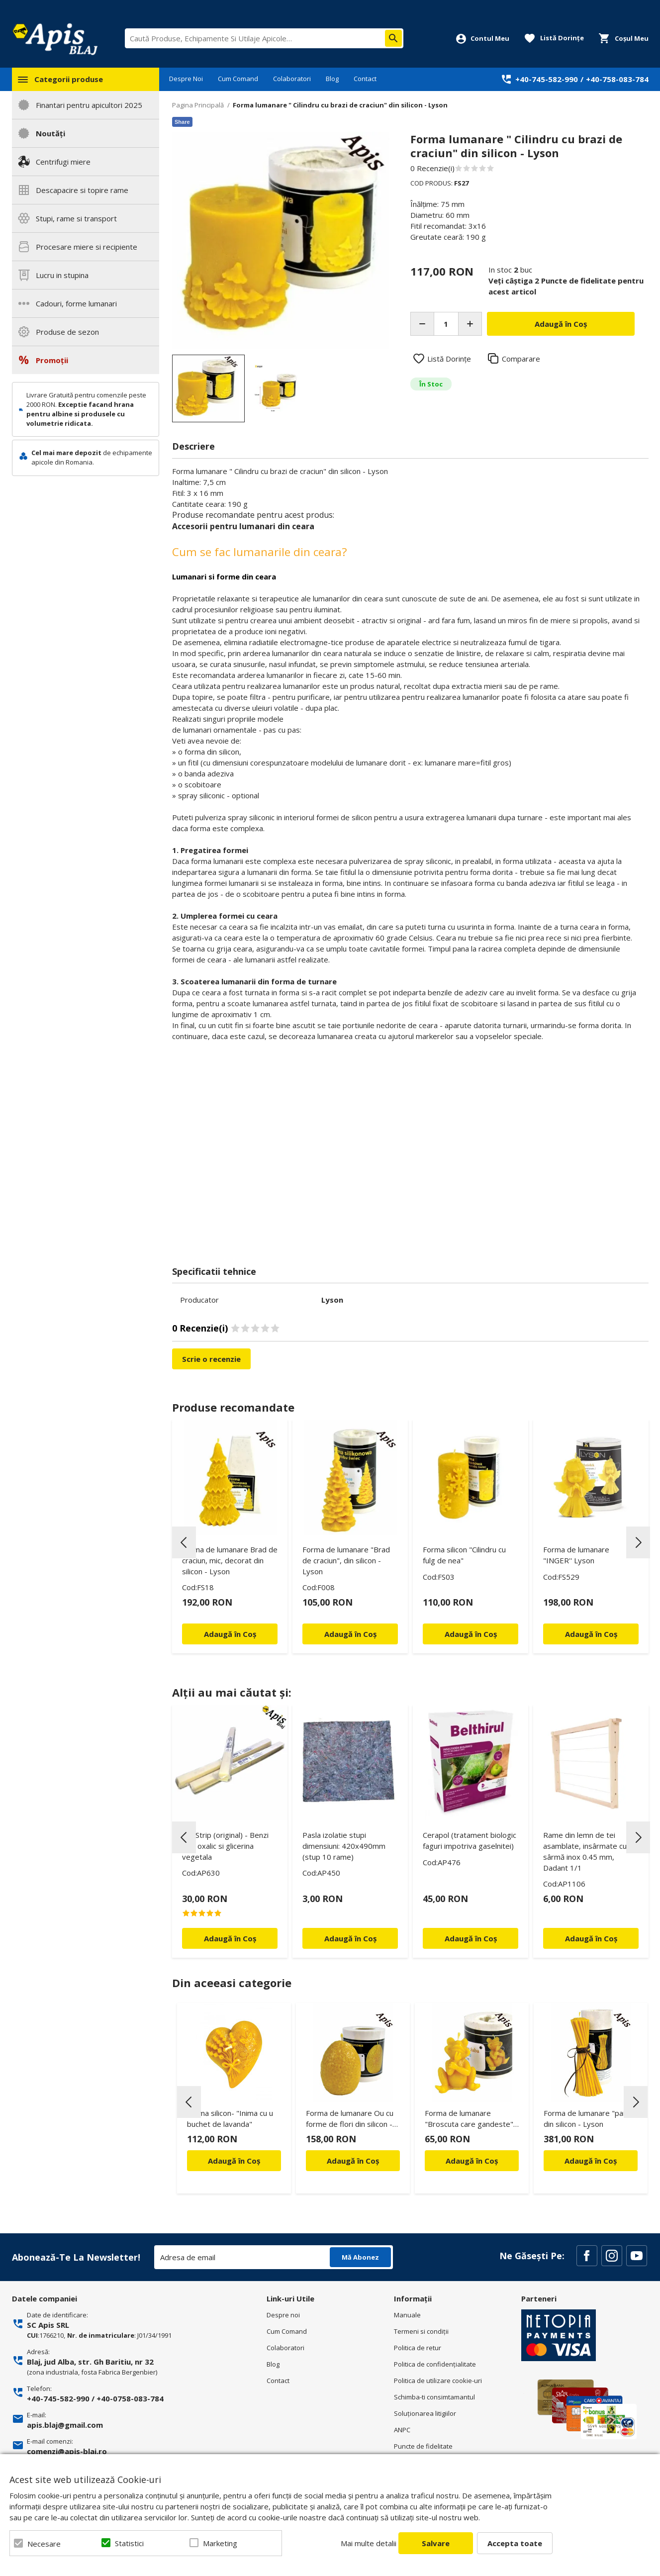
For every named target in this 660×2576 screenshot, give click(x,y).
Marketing (220, 2543)
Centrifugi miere (63, 162)
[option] (280, 240)
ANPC (402, 2429)
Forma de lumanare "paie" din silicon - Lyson (588, 2118)
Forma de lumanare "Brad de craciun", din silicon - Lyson (346, 1560)
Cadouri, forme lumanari (76, 303)
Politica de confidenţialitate (435, 2364)
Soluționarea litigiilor (425, 2413)
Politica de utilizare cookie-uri (438, 2380)
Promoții (52, 360)
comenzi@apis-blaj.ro (67, 2451)
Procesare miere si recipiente (86, 247)
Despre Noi (186, 78)
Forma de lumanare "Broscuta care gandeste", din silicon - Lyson (470, 2120)
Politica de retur (417, 2347)
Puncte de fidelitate (423, 2446)
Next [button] (638, 1542)
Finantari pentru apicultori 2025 (89, 105)
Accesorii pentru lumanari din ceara (243, 526)
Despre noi (283, 2314)
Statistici (129, 2543)
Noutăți (50, 133)
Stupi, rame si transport (76, 218)
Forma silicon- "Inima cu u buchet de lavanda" (230, 2118)
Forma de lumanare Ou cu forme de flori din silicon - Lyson (349, 2120)
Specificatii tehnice (214, 1271)
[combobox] (264, 38)
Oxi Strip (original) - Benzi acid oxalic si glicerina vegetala (225, 1846)
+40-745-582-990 (546, 79)
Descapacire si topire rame (82, 190)
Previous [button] (184, 1542)
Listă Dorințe (449, 359)
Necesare (44, 2544)
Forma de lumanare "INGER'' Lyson (576, 1554)
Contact (365, 78)
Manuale (407, 2314)
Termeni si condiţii (421, 2331)
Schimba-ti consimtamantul (434, 2396)
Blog (332, 78)
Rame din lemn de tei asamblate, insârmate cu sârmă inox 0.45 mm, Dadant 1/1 (585, 1851)
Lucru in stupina (62, 275)
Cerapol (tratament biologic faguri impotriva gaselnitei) (469, 1840)
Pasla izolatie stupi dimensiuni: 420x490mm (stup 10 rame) (343, 1846)
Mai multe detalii (368, 2543)
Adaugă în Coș (234, 2161)
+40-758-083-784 (617, 79)
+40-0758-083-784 (130, 2398)
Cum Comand (238, 78)
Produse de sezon (67, 332)
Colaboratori (292, 78)
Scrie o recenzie (211, 1359)
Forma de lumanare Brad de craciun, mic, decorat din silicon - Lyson (230, 1560)
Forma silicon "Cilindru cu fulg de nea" (464, 1554)
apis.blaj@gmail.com (65, 2425)
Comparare (521, 359)
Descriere (193, 446)
